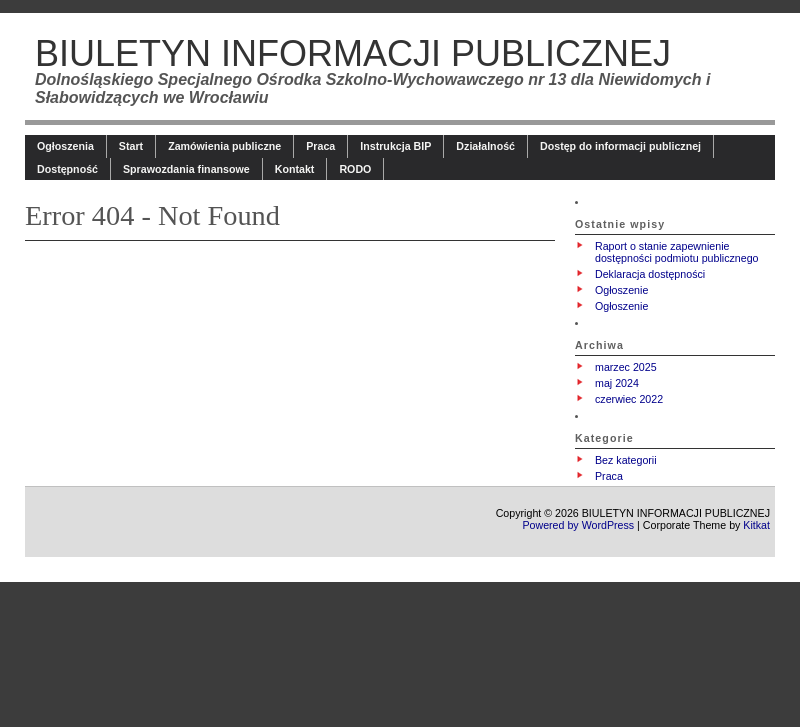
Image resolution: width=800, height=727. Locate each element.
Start (131, 146)
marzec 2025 (626, 367)
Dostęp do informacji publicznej (620, 146)
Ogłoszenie (621, 290)
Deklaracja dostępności (650, 274)
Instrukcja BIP (395, 146)
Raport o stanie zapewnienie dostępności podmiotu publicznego (677, 252)
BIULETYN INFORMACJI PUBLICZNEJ (353, 53)
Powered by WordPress (578, 525)
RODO (355, 169)
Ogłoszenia (65, 146)
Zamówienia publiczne (224, 146)
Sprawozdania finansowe (186, 169)
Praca (320, 146)
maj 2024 (617, 383)
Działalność (485, 146)
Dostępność (67, 169)
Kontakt (295, 169)
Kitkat (756, 525)
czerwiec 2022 (629, 399)
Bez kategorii (626, 460)
